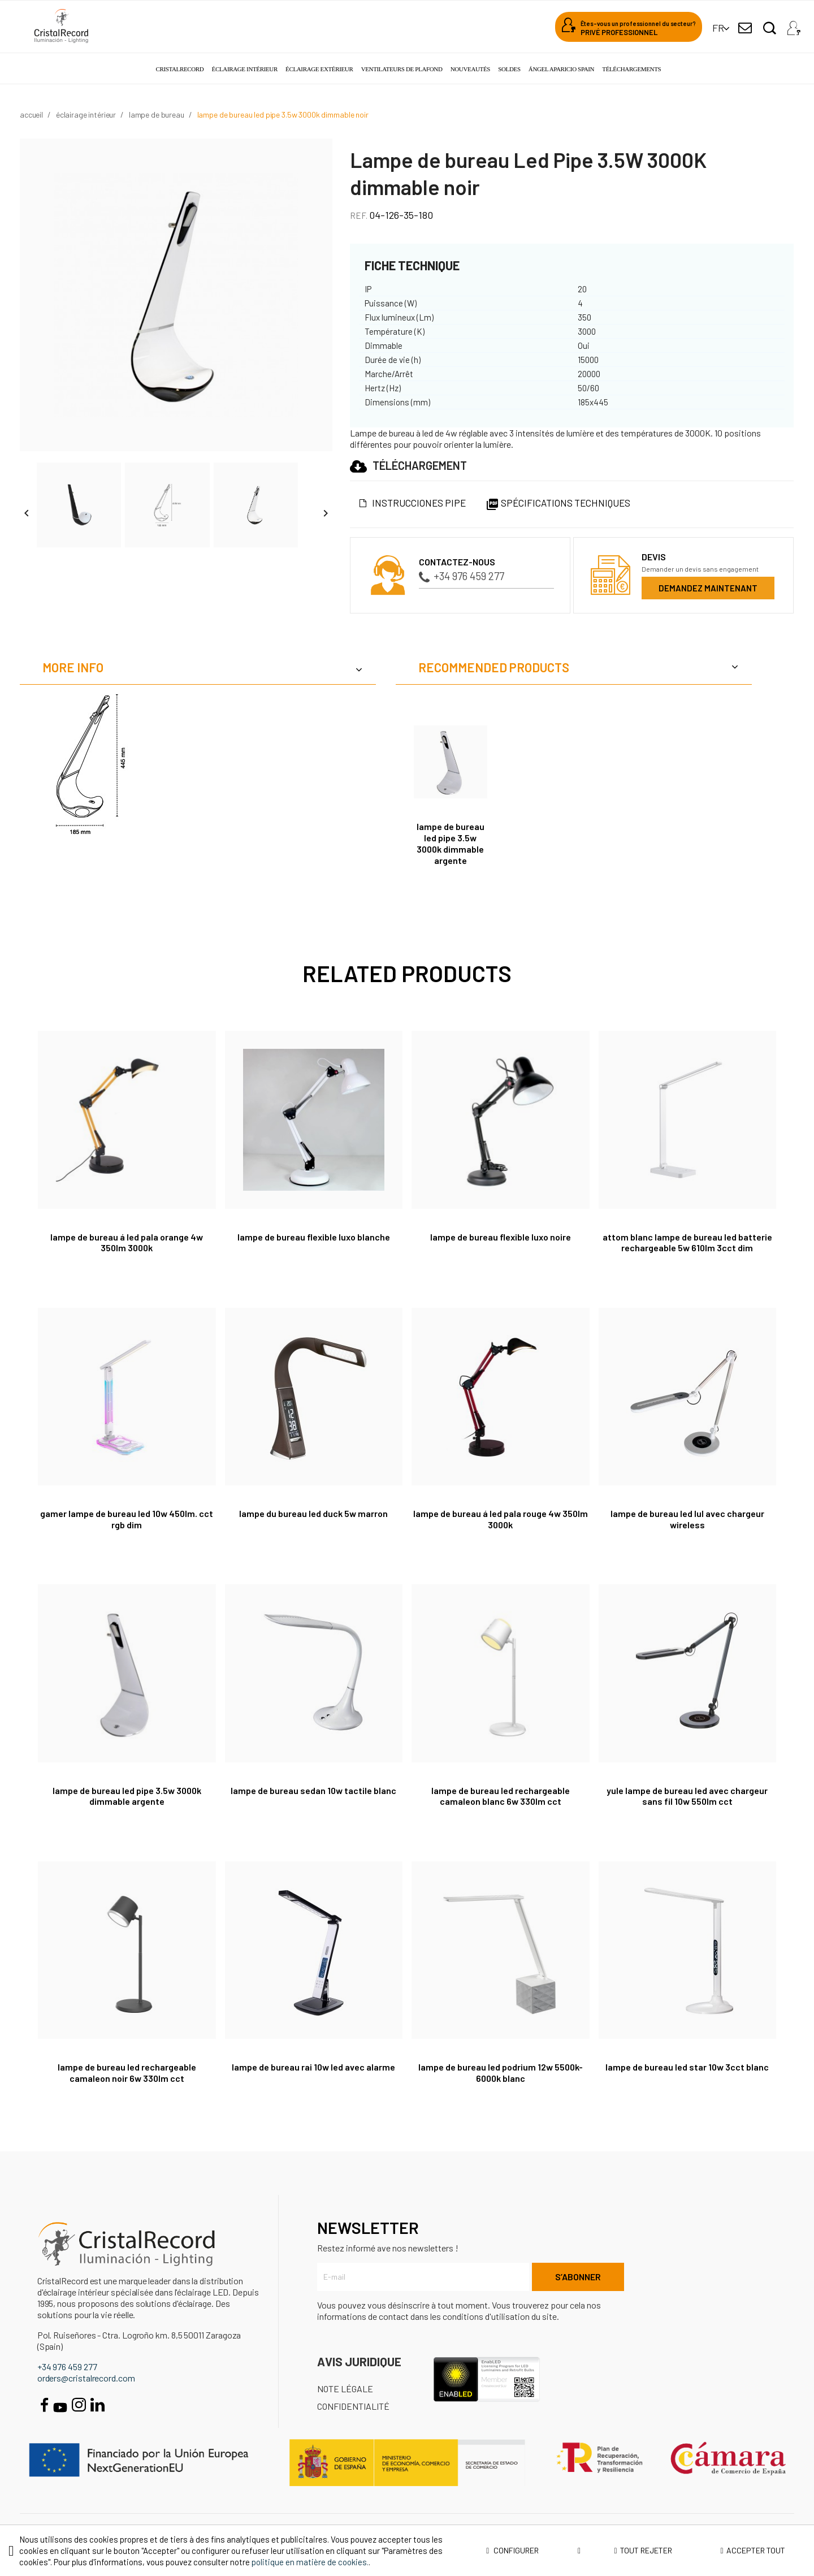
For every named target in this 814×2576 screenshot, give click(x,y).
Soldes (509, 69)
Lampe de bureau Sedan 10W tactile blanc (313, 1790)
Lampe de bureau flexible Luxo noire (500, 1236)
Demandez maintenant (708, 588)
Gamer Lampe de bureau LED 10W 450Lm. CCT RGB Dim (126, 1519)
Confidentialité (353, 2406)
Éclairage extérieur (319, 69)
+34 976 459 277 (461, 575)
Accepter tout (752, 2550)
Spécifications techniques (558, 502)
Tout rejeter (643, 2550)
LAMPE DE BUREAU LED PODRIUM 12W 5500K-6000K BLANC (500, 2072)
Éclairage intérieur (245, 69)
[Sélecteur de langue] (718, 28)
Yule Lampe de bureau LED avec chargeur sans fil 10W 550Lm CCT (687, 1796)
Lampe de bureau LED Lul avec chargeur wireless (687, 1519)
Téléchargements (631, 69)
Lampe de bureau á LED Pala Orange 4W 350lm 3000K (126, 1242)
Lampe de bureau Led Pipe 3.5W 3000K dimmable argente (450, 843)
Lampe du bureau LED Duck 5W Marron (313, 1513)
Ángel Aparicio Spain (561, 69)
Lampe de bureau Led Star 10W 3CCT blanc (687, 2066)
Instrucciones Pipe (419, 502)
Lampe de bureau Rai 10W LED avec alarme (313, 2066)
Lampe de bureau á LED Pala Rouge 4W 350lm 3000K (500, 1519)
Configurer (533, 2550)
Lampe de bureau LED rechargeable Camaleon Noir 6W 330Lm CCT (127, 2072)
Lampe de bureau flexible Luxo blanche (313, 1236)
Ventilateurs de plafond (402, 69)
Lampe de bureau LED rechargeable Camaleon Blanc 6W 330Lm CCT (500, 1796)
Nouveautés (470, 69)
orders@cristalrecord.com (86, 2377)
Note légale (345, 2388)
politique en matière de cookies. (310, 2562)
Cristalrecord (180, 69)
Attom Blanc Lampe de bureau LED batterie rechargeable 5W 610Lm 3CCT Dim (687, 1242)
